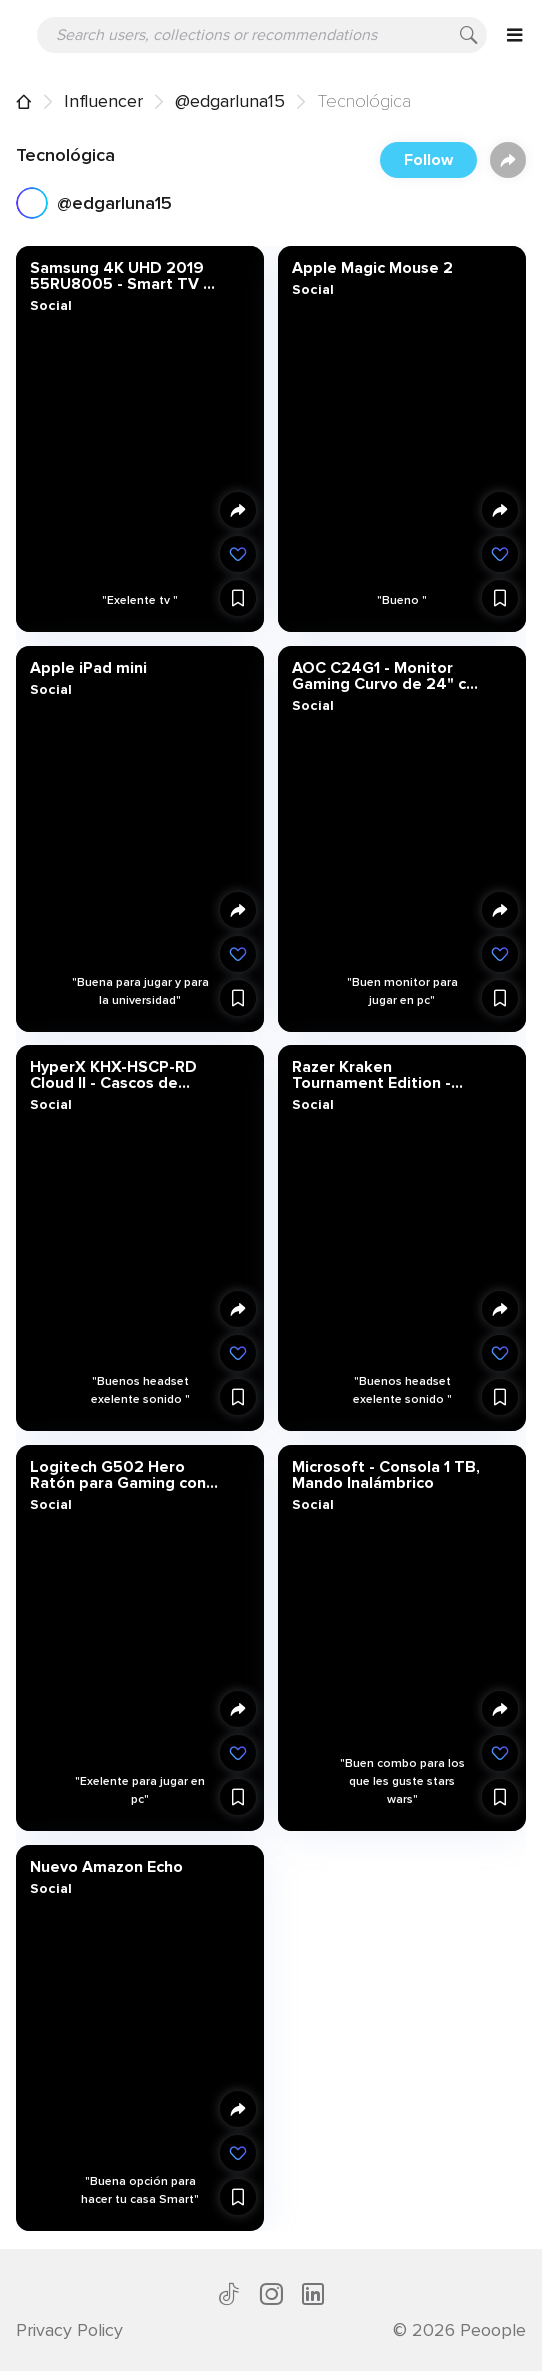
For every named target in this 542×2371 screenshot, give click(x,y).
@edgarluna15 (230, 101)
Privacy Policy (69, 2330)
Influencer (103, 101)
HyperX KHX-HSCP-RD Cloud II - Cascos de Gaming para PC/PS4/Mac (126, 1075)
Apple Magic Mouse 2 (371, 268)
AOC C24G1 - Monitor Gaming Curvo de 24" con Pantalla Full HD (387, 675)
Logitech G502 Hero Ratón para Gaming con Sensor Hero (118, 1474)
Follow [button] (428, 160)
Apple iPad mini (88, 667)
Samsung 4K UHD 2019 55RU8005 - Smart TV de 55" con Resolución (126, 276)
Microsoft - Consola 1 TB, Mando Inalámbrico (385, 1474)
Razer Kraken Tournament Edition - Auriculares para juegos (379, 1075)
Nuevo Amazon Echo (106, 1866)
